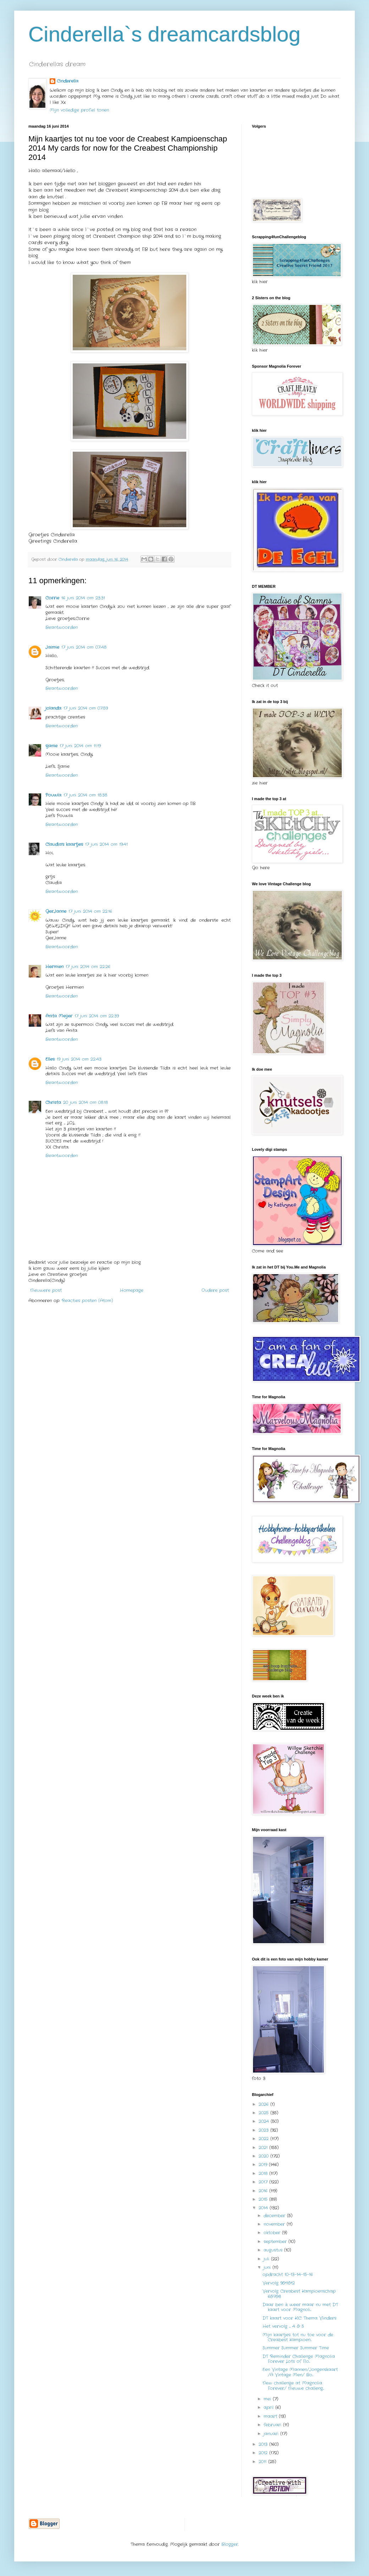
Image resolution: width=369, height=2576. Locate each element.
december (275, 2216)
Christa (53, 1102)
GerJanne (55, 911)
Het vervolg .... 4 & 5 (283, 2326)
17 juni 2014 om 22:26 (88, 967)
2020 (264, 2156)
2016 (264, 2191)
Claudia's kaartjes (64, 844)
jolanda (53, 708)
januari (272, 2434)
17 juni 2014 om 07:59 (86, 708)
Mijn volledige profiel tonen (79, 110)
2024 (265, 2121)
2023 (264, 2130)
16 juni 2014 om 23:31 (83, 598)
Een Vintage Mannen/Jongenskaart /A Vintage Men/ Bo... (300, 2371)
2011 (263, 2462)
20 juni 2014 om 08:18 (85, 1102)
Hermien (54, 967)
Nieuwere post (46, 1290)
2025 (264, 2113)
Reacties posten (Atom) (87, 1301)
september (276, 2241)
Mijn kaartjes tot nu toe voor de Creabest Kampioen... (298, 2337)
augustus (274, 2250)
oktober (273, 2233)
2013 (264, 2444)
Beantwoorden (61, 627)
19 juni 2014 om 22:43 (79, 1059)
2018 (264, 2173)
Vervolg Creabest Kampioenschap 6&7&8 (299, 2293)
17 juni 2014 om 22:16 (90, 911)
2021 (264, 2148)
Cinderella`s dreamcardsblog (164, 34)
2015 (264, 2199)
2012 (264, 2453)
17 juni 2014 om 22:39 (97, 1016)
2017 (264, 2182)
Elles (50, 1059)
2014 (264, 2208)
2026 (264, 2104)
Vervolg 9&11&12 (279, 2283)
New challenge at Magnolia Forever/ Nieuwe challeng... (293, 2385)
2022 (264, 2139)
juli (267, 2259)
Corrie (52, 598)
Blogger (229, 2544)
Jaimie (52, 647)
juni (268, 2267)
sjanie (51, 746)
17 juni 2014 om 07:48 (83, 647)
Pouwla (53, 795)
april (269, 2407)
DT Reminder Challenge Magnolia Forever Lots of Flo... (299, 2358)
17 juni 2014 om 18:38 (85, 795)
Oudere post (215, 1290)
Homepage (131, 1290)
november (275, 2224)
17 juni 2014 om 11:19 (80, 746)
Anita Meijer (58, 1016)
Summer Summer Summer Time (296, 2348)
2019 (264, 2165)
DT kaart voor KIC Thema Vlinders (299, 2318)
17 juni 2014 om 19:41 (106, 844)
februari (273, 2425)
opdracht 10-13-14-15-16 (288, 2274)
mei (268, 2399)
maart (271, 2416)
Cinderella (67, 81)
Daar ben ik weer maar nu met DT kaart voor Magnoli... (300, 2307)
